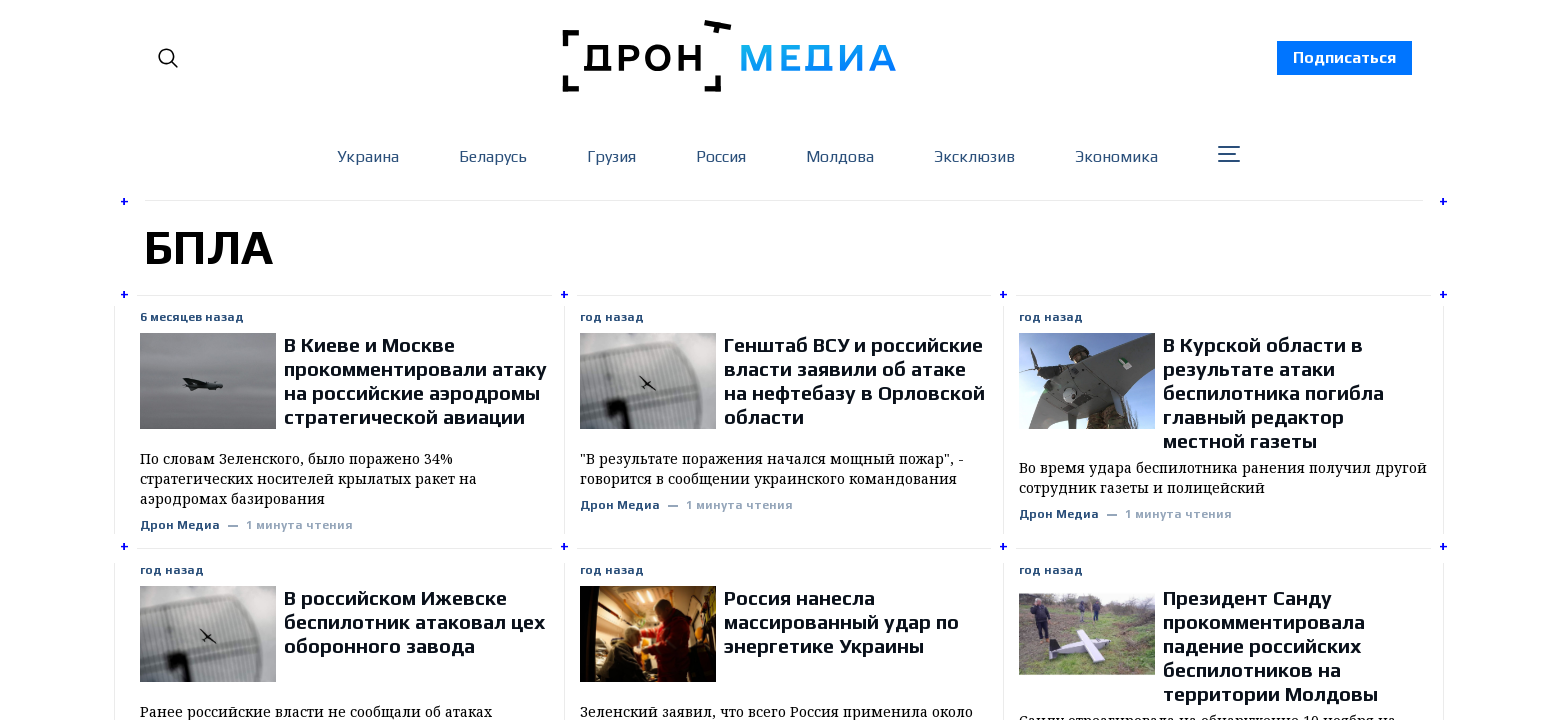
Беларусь (493, 156)
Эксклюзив (974, 156)
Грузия (611, 156)
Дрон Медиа (180, 525)
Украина (368, 156)
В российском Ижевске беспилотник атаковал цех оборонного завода (414, 621)
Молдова (840, 156)
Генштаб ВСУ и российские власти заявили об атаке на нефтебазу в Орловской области (854, 380)
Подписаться (1344, 57)
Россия (721, 156)
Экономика (1116, 156)
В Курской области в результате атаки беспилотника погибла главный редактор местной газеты (1273, 392)
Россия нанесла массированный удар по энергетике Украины (841, 621)
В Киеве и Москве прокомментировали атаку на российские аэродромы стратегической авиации (415, 380)
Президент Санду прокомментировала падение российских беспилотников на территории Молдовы (1270, 645)
